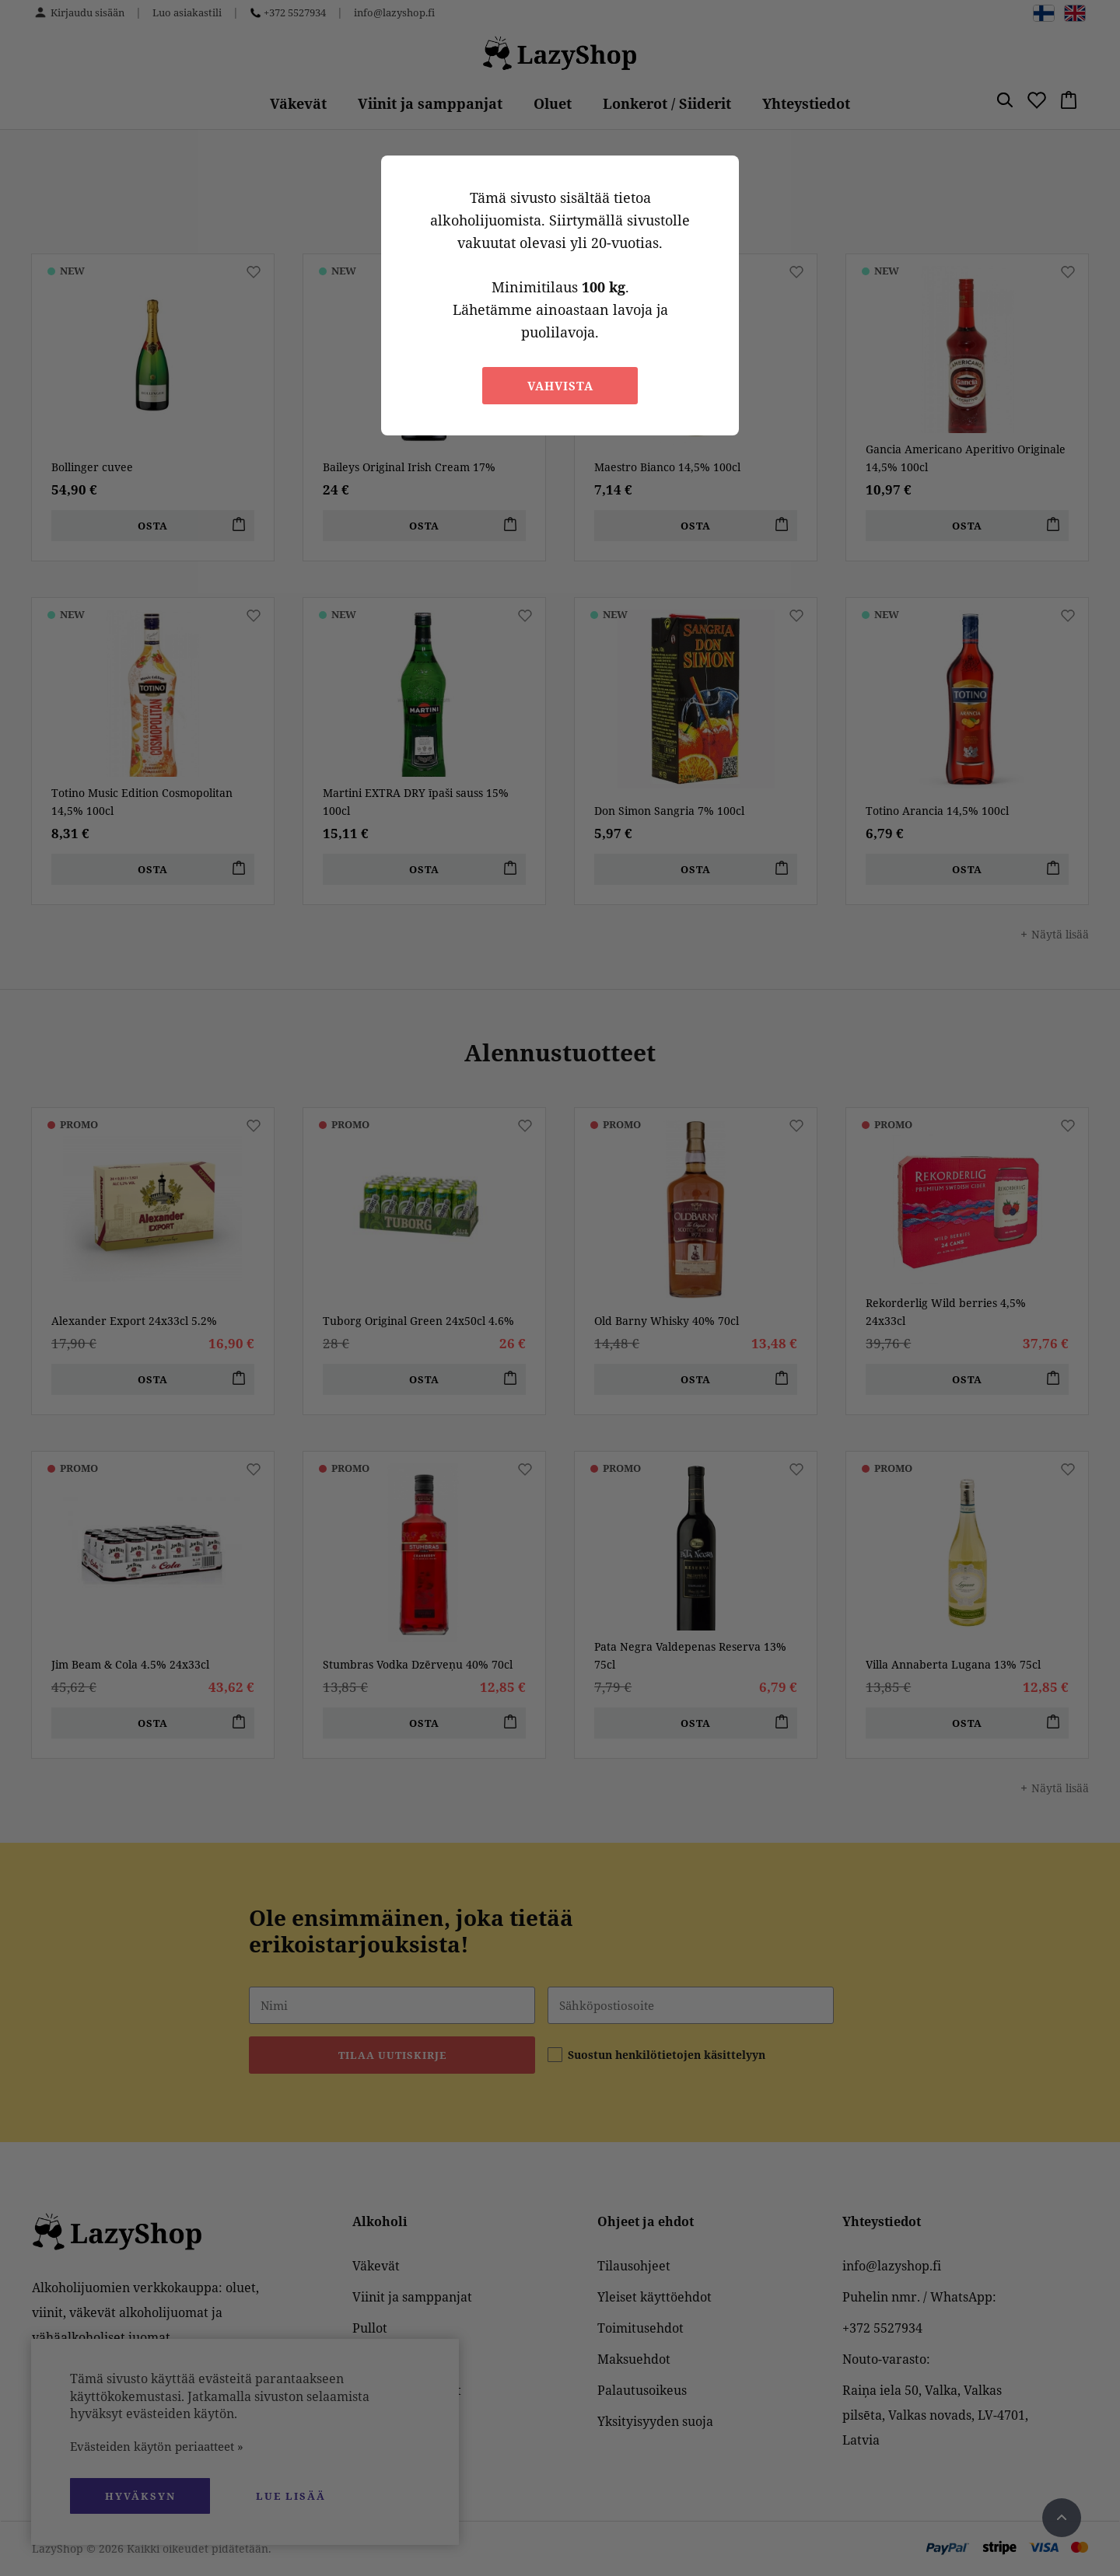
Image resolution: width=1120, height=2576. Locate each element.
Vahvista (560, 385)
